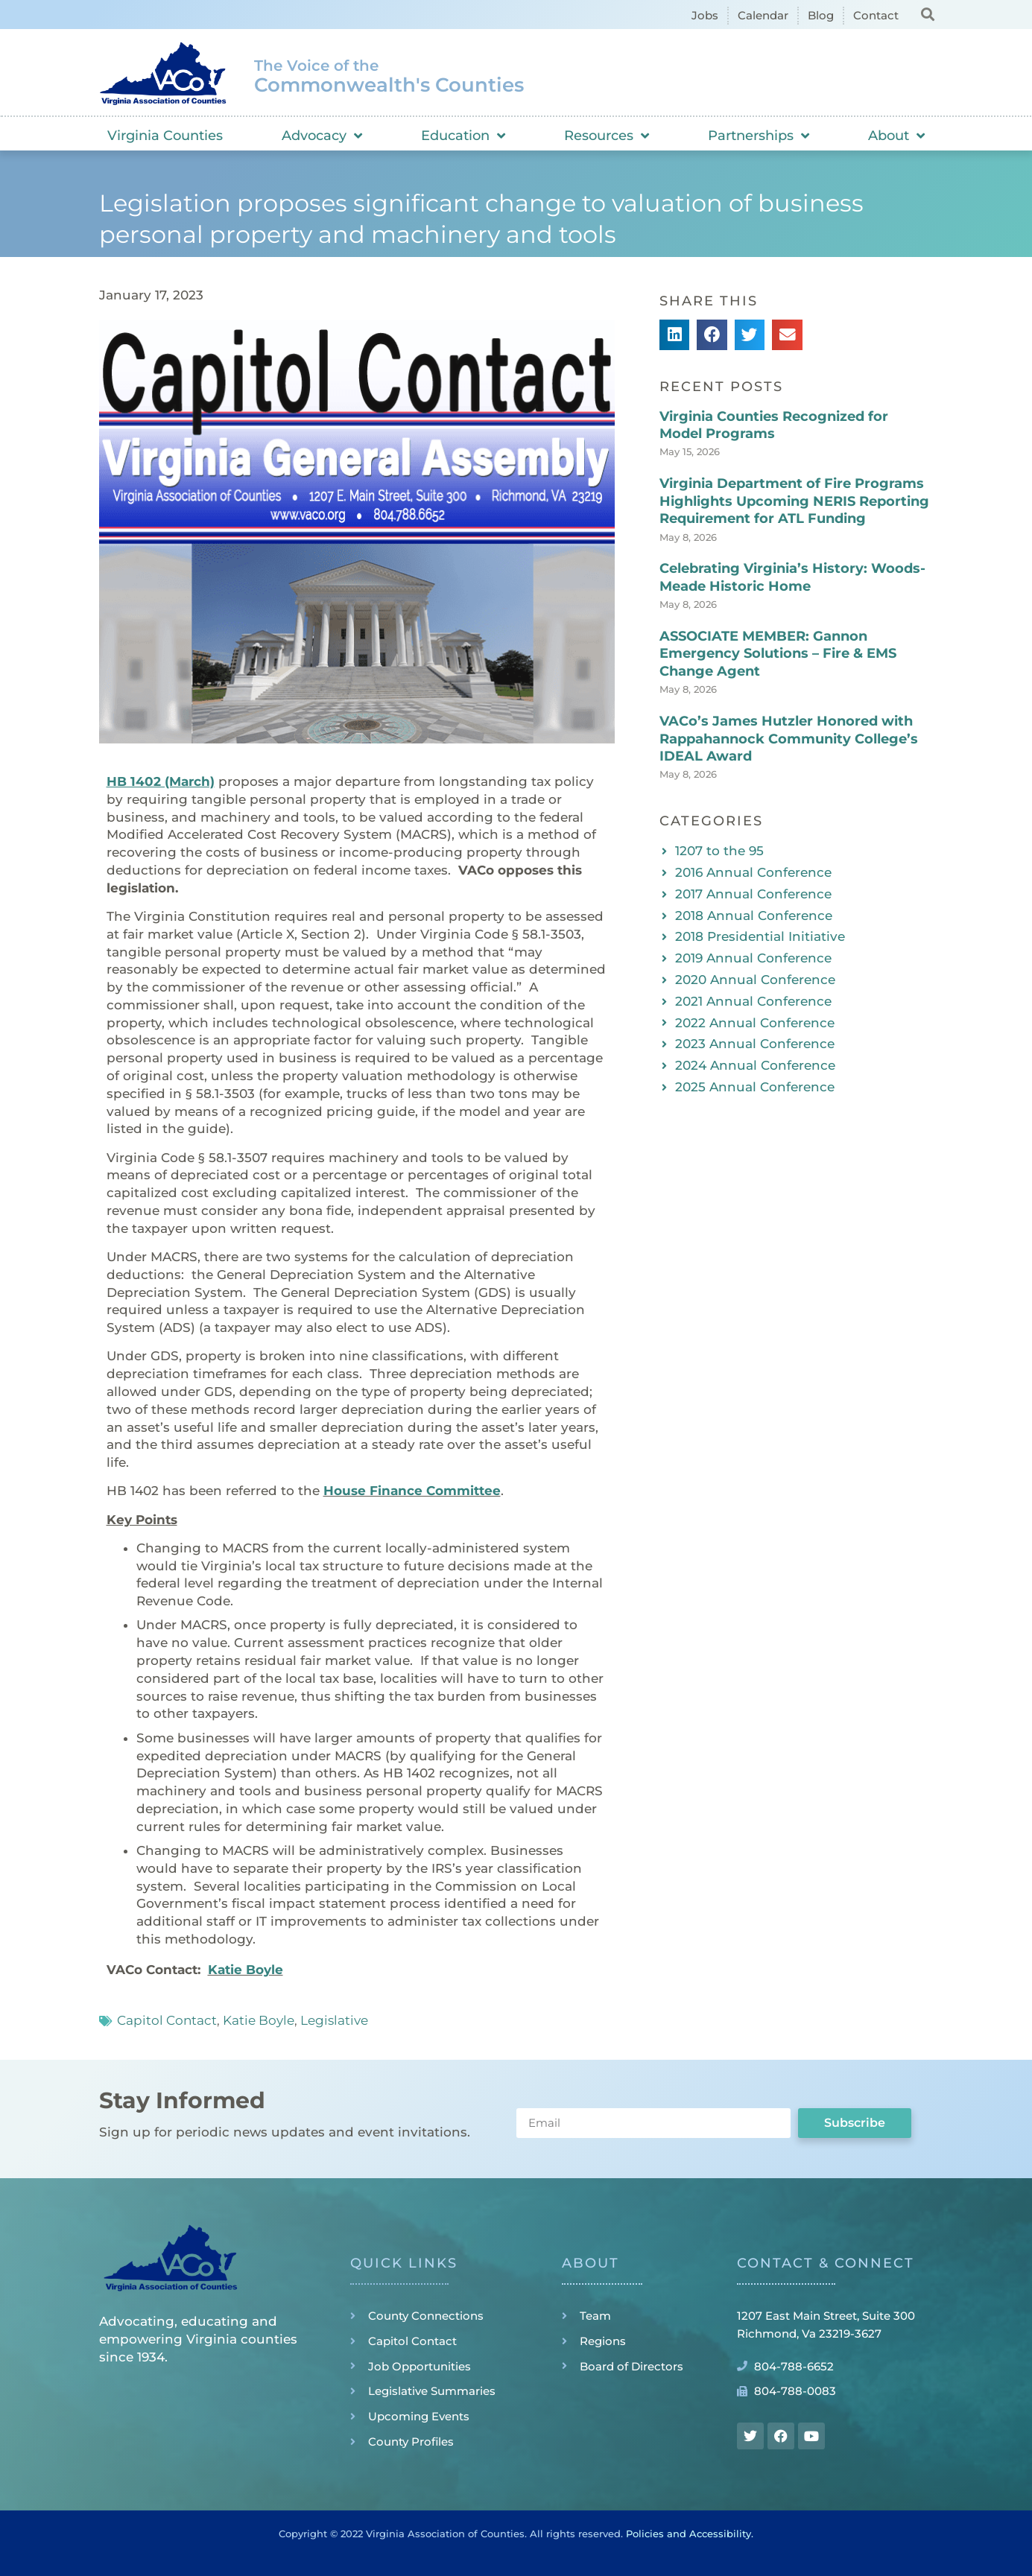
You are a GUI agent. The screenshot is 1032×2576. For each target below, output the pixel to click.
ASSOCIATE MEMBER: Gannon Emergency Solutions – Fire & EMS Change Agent (777, 653)
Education (463, 135)
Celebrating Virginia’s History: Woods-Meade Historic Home (792, 577)
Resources (606, 135)
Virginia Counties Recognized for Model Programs (773, 425)
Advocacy (322, 135)
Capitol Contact (167, 2020)
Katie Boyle (245, 1969)
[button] (928, 13)
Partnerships (758, 135)
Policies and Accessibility (688, 2533)
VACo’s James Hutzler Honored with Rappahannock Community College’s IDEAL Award (788, 738)
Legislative (334, 2020)
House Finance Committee (412, 1490)
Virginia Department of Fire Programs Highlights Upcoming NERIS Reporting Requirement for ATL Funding (794, 501)
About (896, 135)
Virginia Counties (165, 135)
